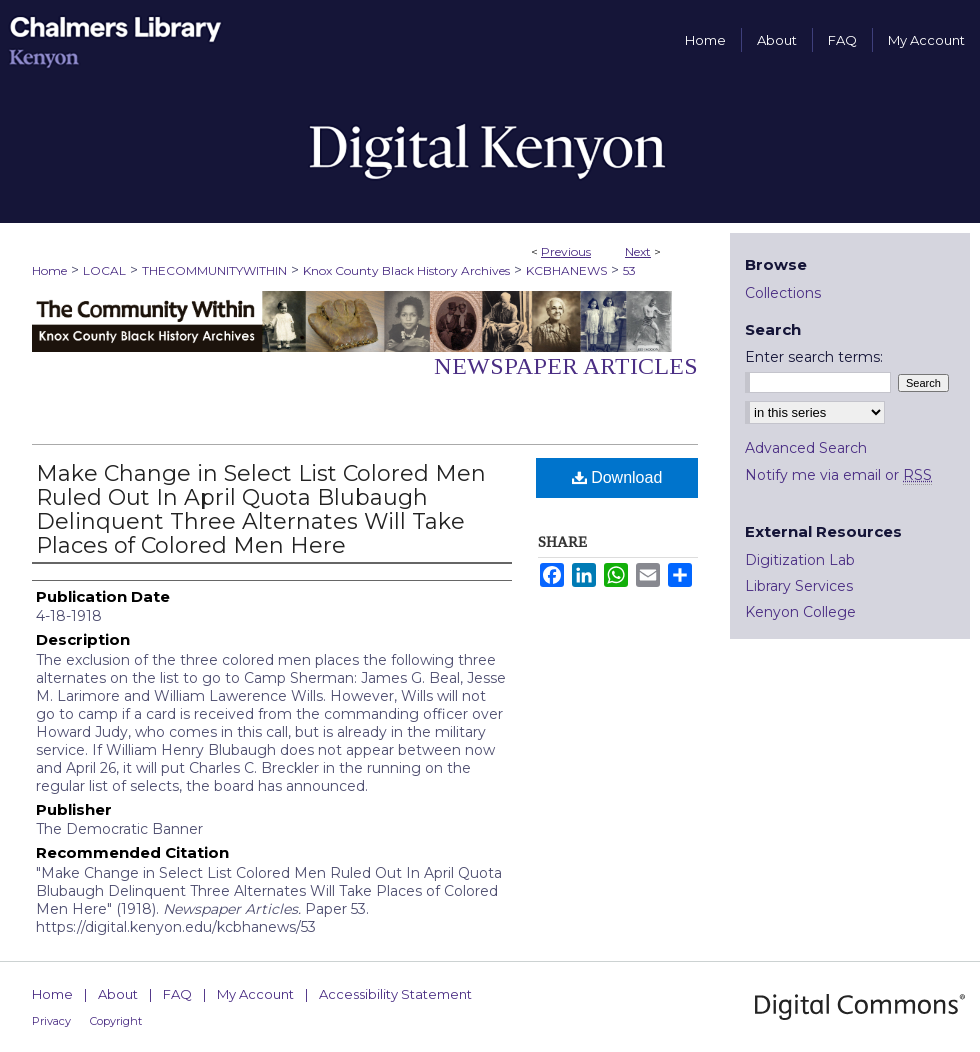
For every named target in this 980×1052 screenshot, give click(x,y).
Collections (783, 293)
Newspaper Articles (566, 366)
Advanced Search (806, 448)
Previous (566, 251)
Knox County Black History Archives (406, 270)
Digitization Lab (800, 560)
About (118, 994)
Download (617, 477)
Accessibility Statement (395, 994)
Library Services (799, 586)
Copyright (116, 1021)
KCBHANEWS (566, 270)
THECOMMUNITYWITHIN (214, 270)
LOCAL (104, 270)
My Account (255, 994)
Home (49, 270)
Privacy (51, 1021)
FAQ (177, 994)
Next (638, 251)
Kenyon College (800, 612)
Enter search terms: (814, 357)
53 (629, 270)
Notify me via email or (838, 475)
